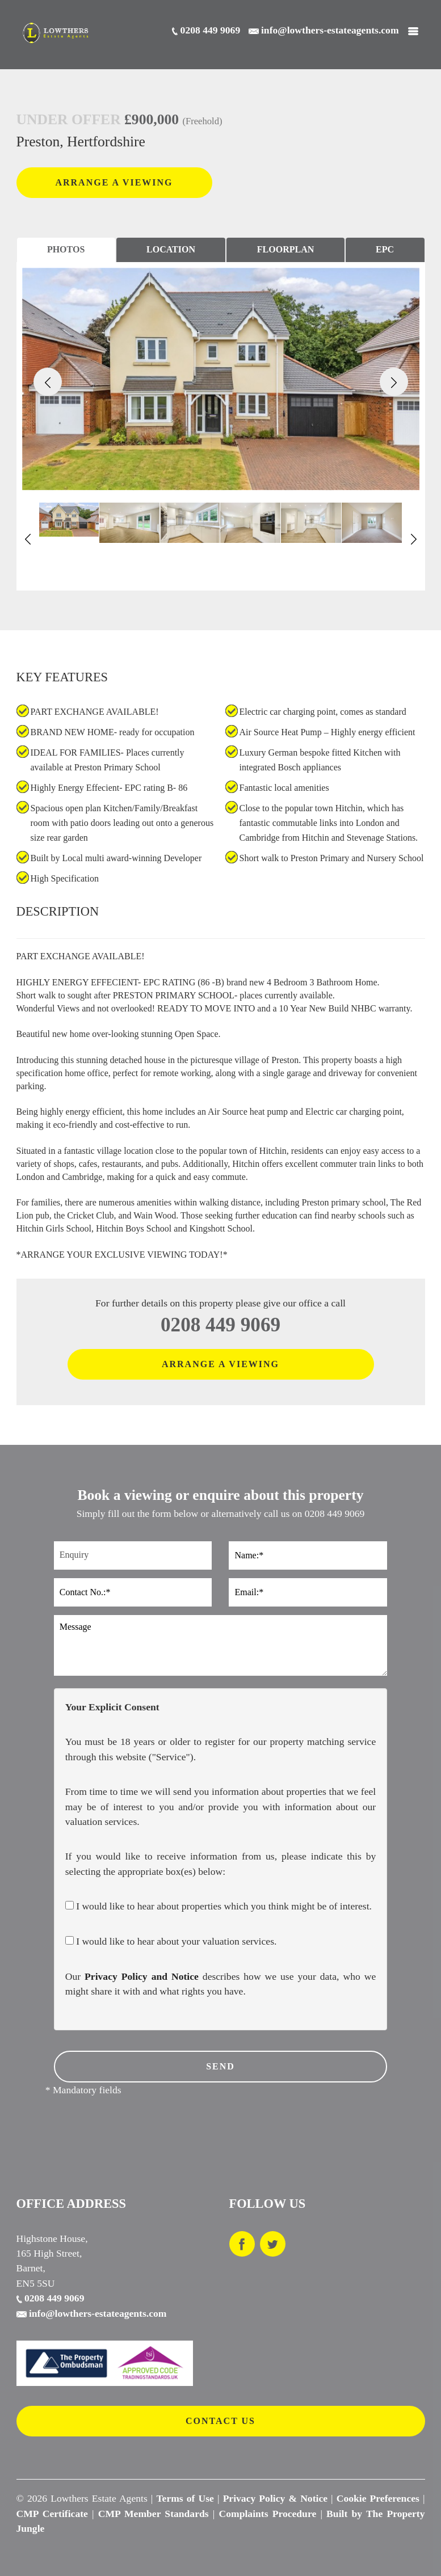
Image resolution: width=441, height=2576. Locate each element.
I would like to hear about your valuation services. (171, 1941)
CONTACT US (220, 2421)
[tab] (66, 250)
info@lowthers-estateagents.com (91, 2313)
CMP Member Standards (153, 2513)
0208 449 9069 (220, 1325)
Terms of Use (184, 2498)
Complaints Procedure (268, 2513)
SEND (220, 2066)
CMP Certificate (52, 2513)
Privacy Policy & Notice (275, 2498)
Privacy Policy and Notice (142, 1976)
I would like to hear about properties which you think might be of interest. (218, 1906)
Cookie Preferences (378, 2498)
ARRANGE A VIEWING (114, 182)
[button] (47, 382)
